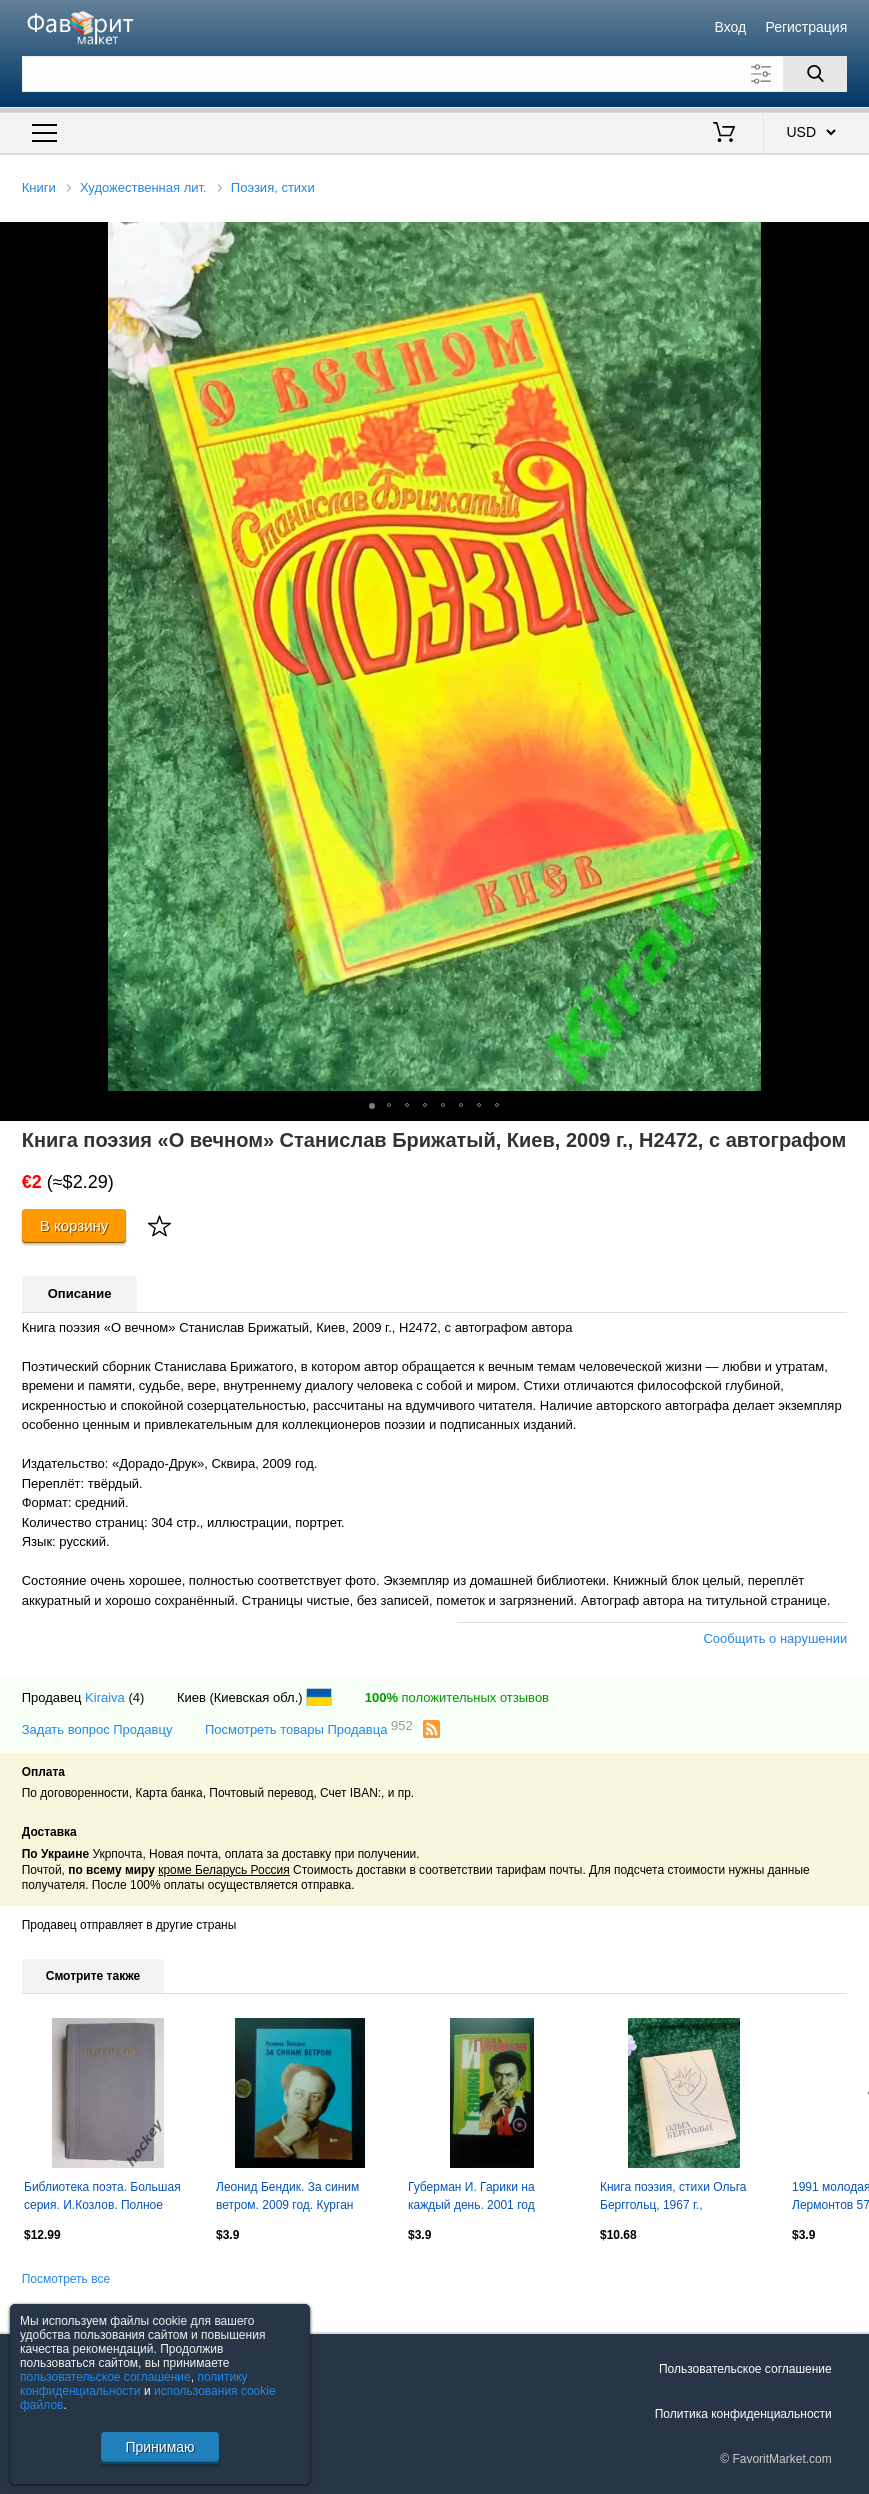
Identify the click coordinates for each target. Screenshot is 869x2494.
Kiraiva (105, 1697)
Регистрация (806, 27)
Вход (731, 27)
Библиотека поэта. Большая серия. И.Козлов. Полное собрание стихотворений (102, 2198)
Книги (39, 187)
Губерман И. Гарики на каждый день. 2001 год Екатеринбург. (471, 2198)
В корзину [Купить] (74, 1225)
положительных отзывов (457, 1697)
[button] (851, 240)
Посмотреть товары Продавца (309, 1728)
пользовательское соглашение (105, 2377)
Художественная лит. (143, 187)
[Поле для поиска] (435, 74)
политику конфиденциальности (134, 2384)
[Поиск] (815, 74)
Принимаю (159, 2447)
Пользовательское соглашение (745, 2369)
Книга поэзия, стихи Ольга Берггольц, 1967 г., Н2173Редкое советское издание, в (673, 2198)
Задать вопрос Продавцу (97, 1729)
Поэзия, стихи (273, 187)
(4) (136, 1697)
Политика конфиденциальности (743, 2414)
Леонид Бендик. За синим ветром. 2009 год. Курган (287, 2196)
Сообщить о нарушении (775, 1638)
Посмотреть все (66, 2279)
